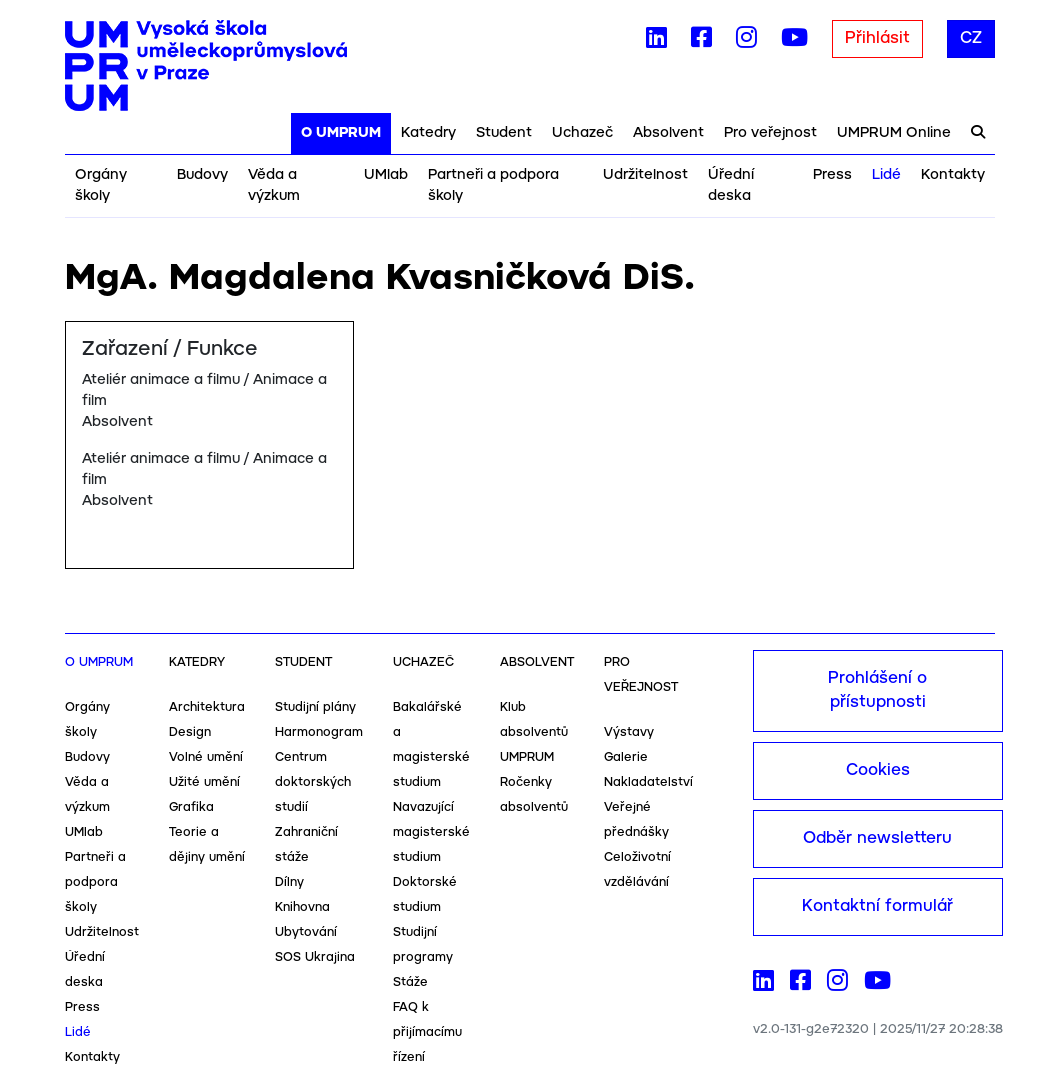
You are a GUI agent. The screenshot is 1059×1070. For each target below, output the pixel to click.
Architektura (207, 707)
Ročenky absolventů (534, 795)
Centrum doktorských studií (313, 782)
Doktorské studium (425, 895)
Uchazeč (582, 133)
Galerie (626, 757)
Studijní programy (423, 945)
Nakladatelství (648, 782)
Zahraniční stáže (306, 845)
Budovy (202, 175)
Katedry (428, 133)
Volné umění (206, 757)
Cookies (878, 770)
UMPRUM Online (894, 133)
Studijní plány (315, 707)
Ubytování (306, 932)
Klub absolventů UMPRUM (534, 732)
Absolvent (668, 133)
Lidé (886, 175)
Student (504, 133)
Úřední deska (731, 185)
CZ (971, 38)
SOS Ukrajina (315, 957)
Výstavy (629, 732)
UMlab (386, 175)
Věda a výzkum (274, 185)
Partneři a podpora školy (493, 185)
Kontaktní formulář (877, 906)
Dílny (289, 882)
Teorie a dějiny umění (207, 845)
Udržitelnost (645, 175)
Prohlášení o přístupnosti (877, 690)
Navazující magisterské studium (431, 832)
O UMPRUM (341, 133)
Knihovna (302, 907)
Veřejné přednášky (636, 820)
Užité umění (204, 782)
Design (190, 732)
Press (832, 175)
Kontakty (953, 175)
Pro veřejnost (770, 133)
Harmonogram (319, 732)
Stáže (410, 982)
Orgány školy (101, 185)
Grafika (191, 807)
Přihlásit (877, 38)
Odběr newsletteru (877, 838)
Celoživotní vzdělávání (637, 870)
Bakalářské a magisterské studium (431, 745)
